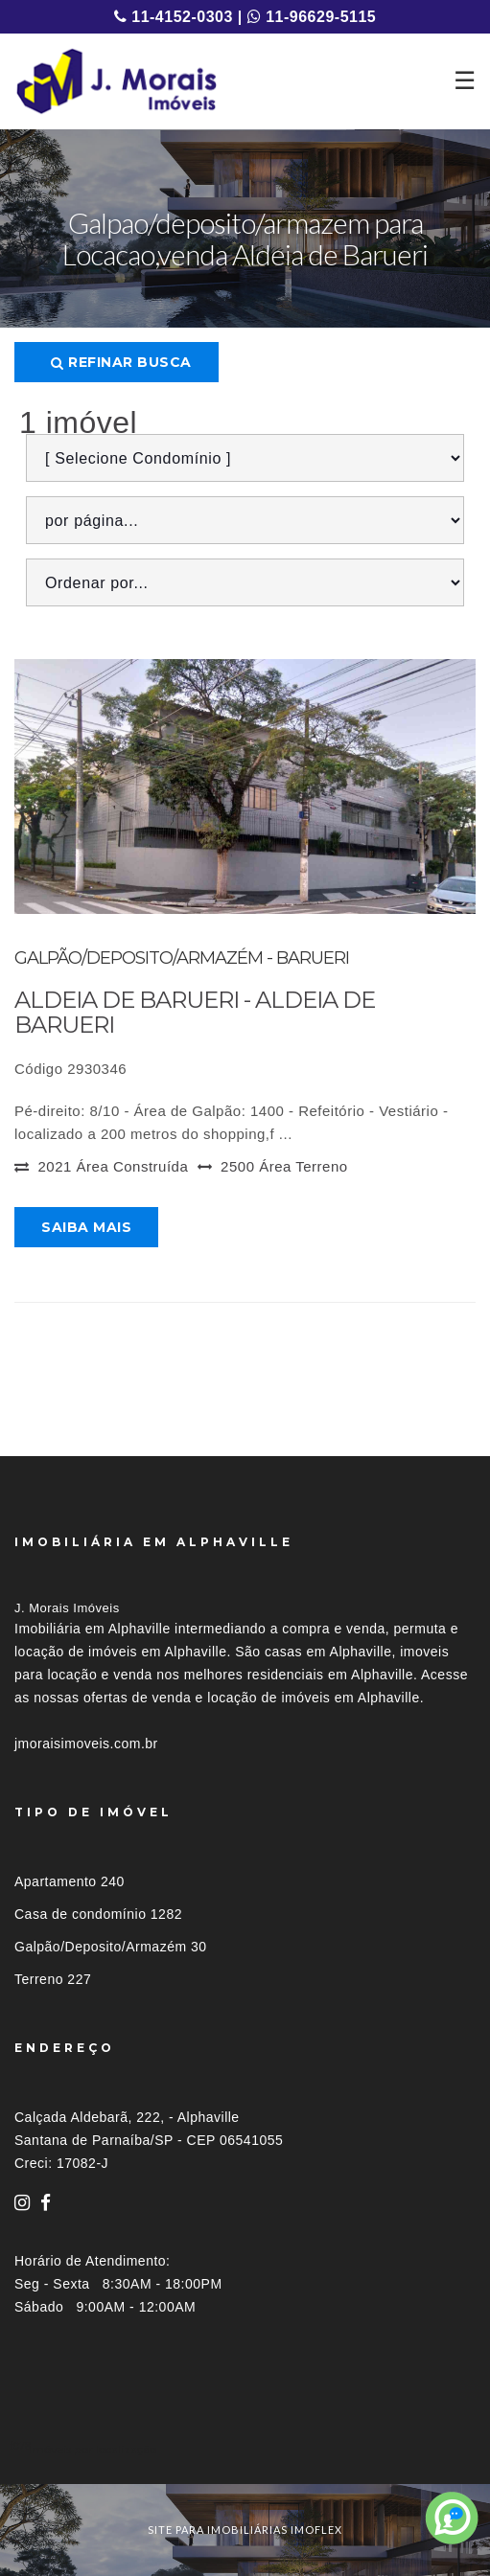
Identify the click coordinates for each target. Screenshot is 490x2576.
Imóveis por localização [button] (92, 2449)
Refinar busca (121, 362)
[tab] (245, 2449)
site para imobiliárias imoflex (245, 2529)
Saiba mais (86, 1227)
